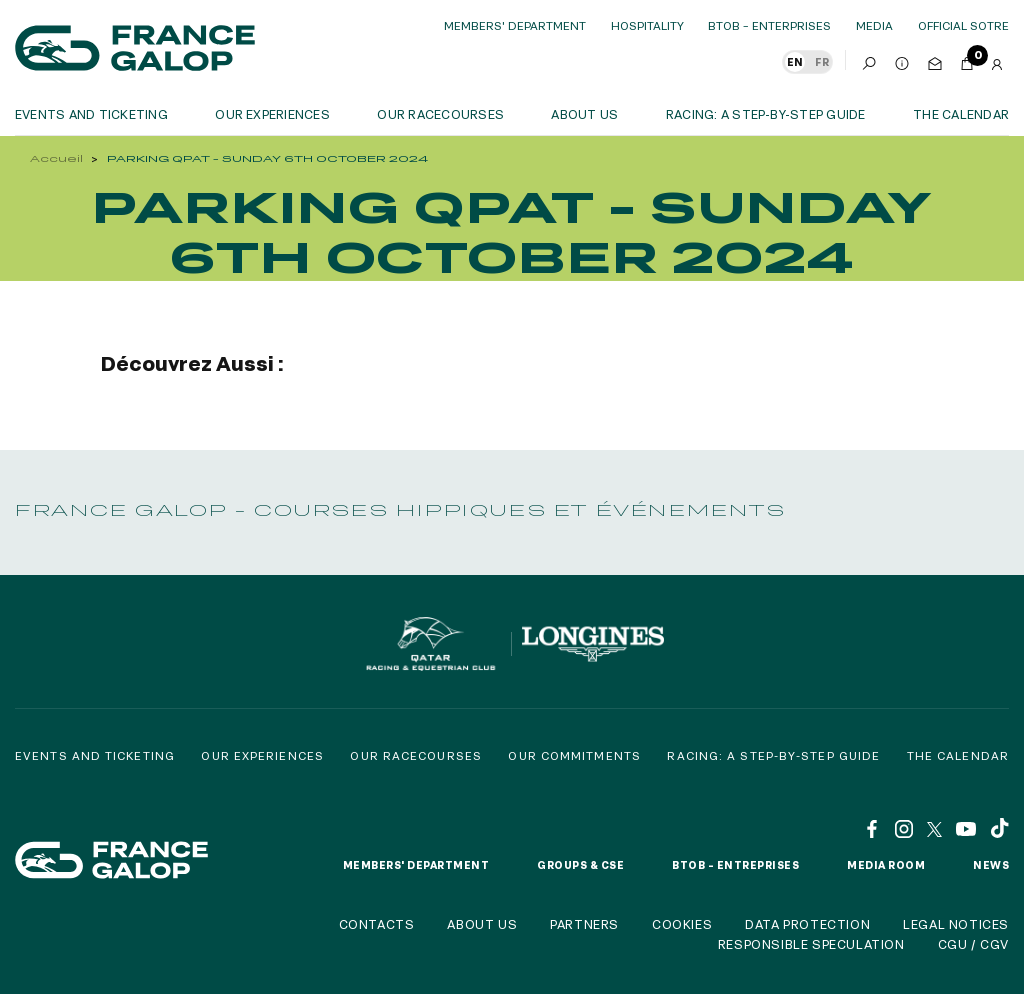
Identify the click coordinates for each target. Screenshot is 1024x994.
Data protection (807, 924)
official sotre (963, 25)
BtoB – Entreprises (735, 865)
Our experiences (262, 755)
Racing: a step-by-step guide (766, 114)
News (991, 865)
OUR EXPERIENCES (272, 114)
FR (822, 62)
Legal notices (956, 924)
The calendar (961, 114)
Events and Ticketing (95, 755)
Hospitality (647, 25)
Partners (584, 924)
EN (795, 62)
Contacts (377, 924)
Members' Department (515, 25)
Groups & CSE (580, 865)
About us (584, 114)
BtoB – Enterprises (769, 25)
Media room (886, 865)
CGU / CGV (973, 944)
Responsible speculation (811, 944)
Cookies (682, 924)
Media (874, 25)
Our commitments (574, 755)
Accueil (56, 158)
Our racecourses (440, 114)
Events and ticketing (91, 114)
